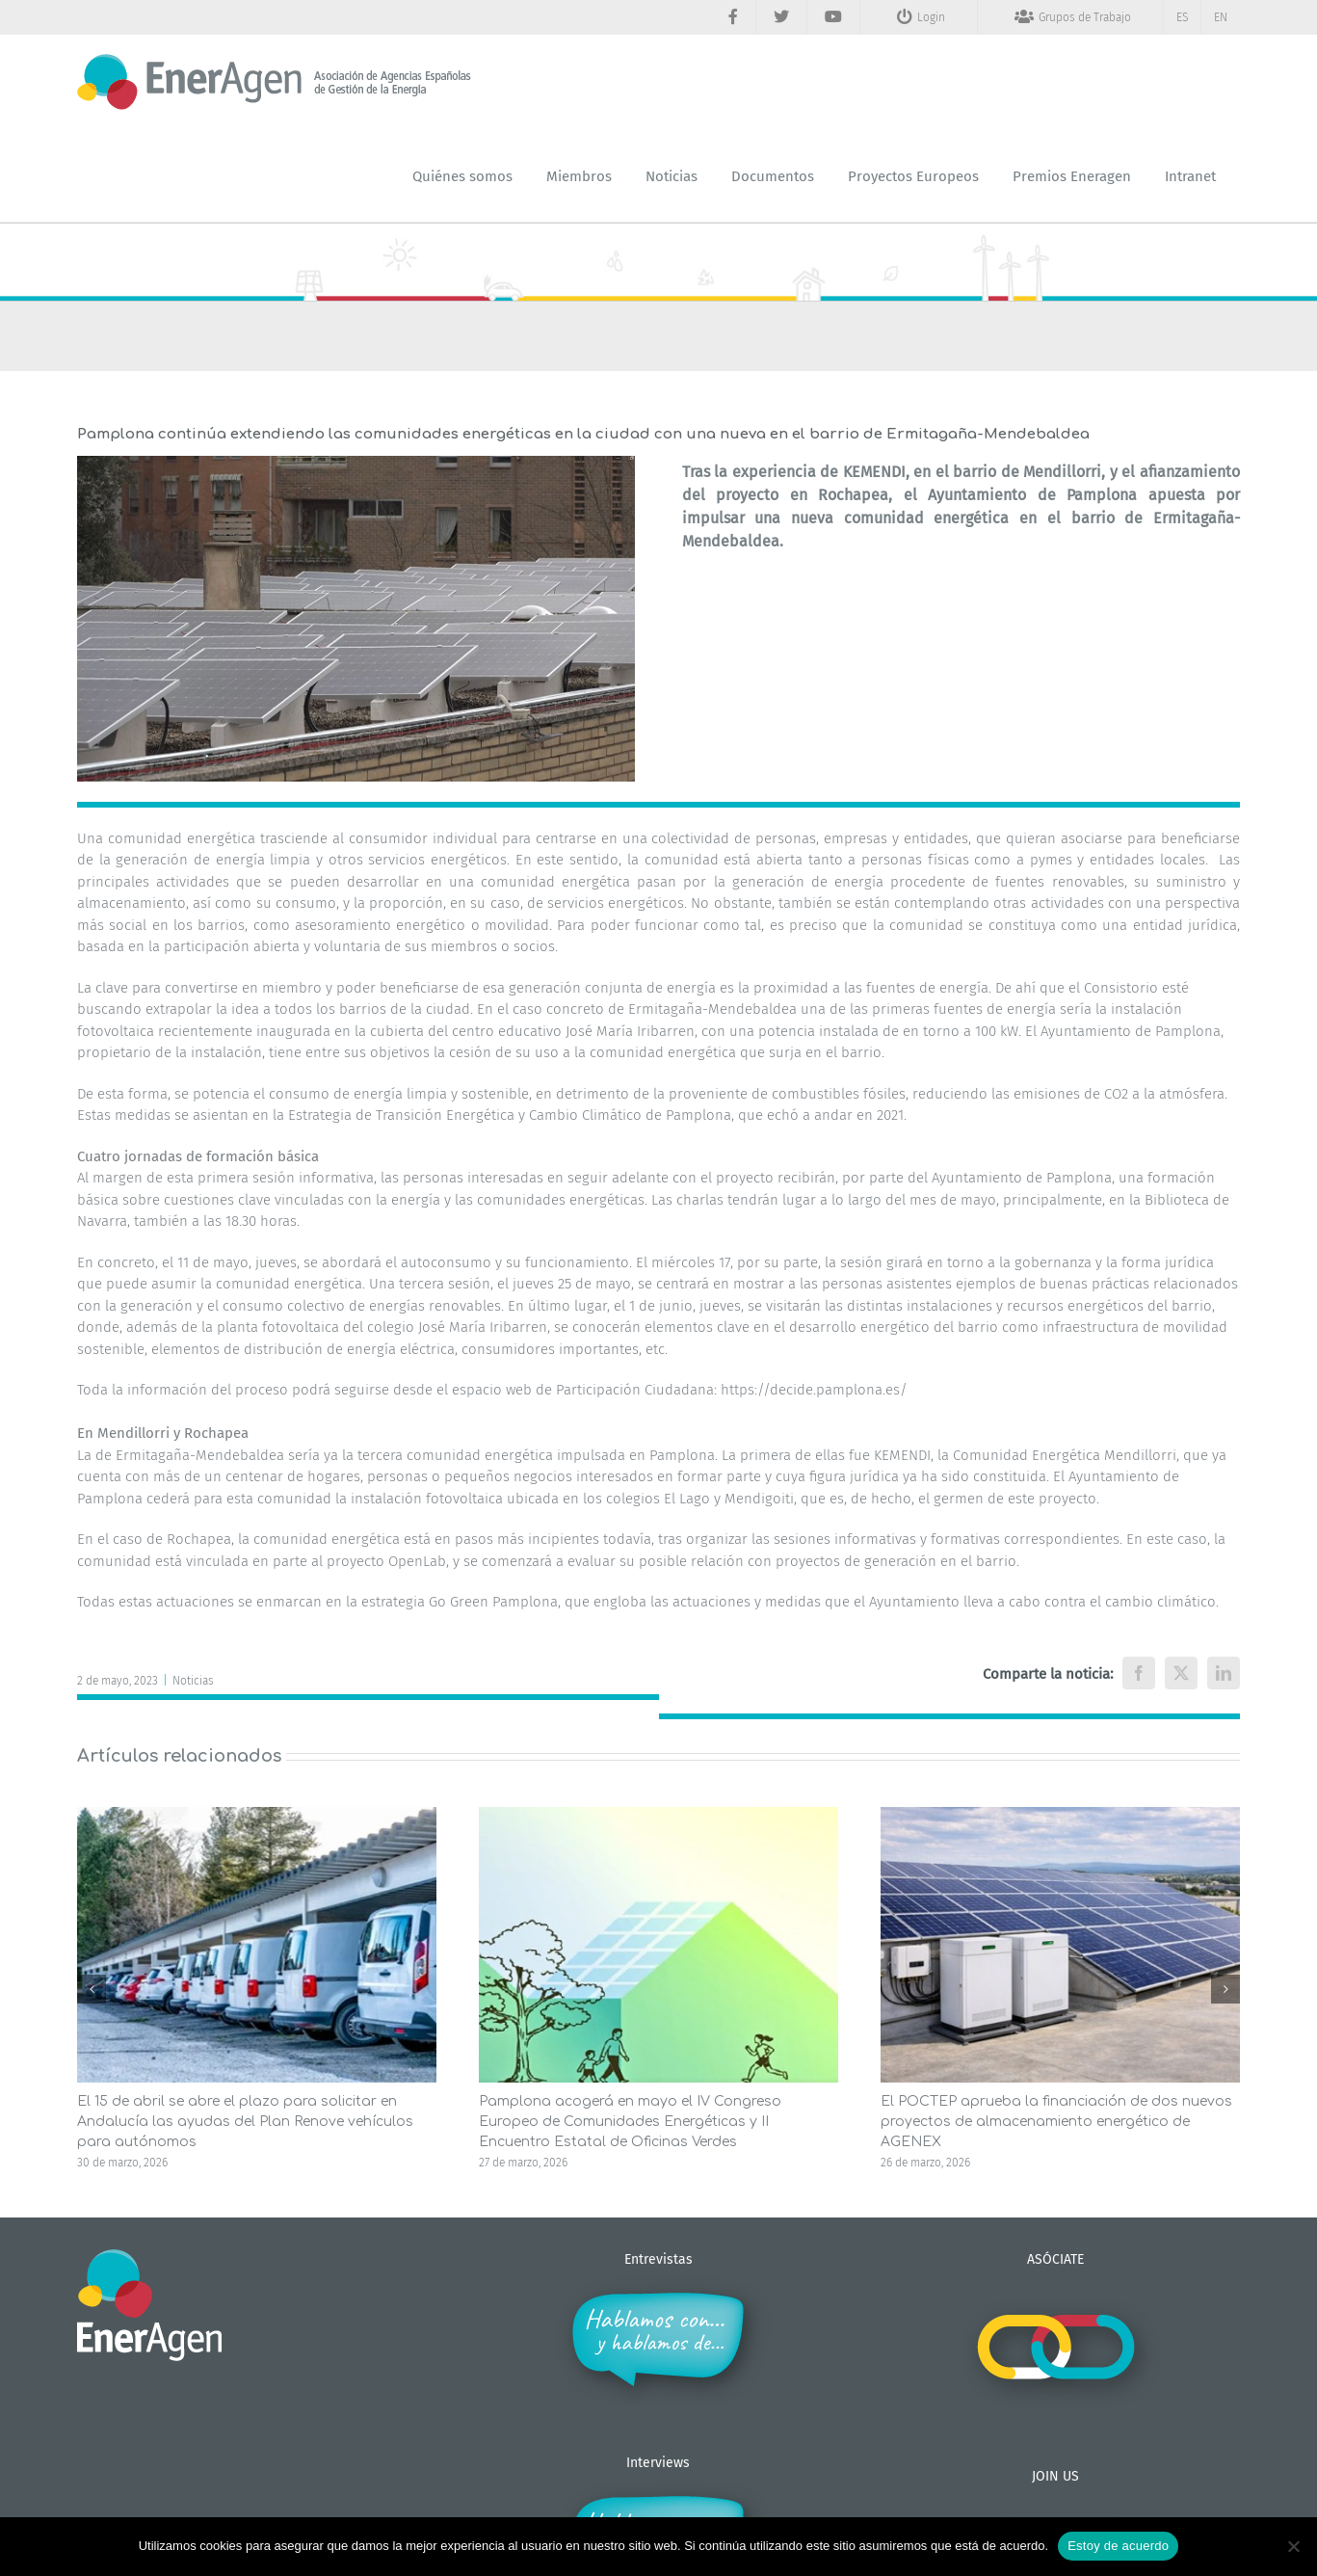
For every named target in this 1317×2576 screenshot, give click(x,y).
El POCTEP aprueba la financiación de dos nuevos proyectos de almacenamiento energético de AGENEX (1056, 2121)
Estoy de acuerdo (1118, 2545)
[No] (1293, 2546)
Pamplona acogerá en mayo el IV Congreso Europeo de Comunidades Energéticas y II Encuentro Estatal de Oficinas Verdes (630, 2121)
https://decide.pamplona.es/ (816, 1389)
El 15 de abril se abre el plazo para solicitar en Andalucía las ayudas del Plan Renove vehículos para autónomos (245, 2121)
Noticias (193, 1680)
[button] (91, 1989)
